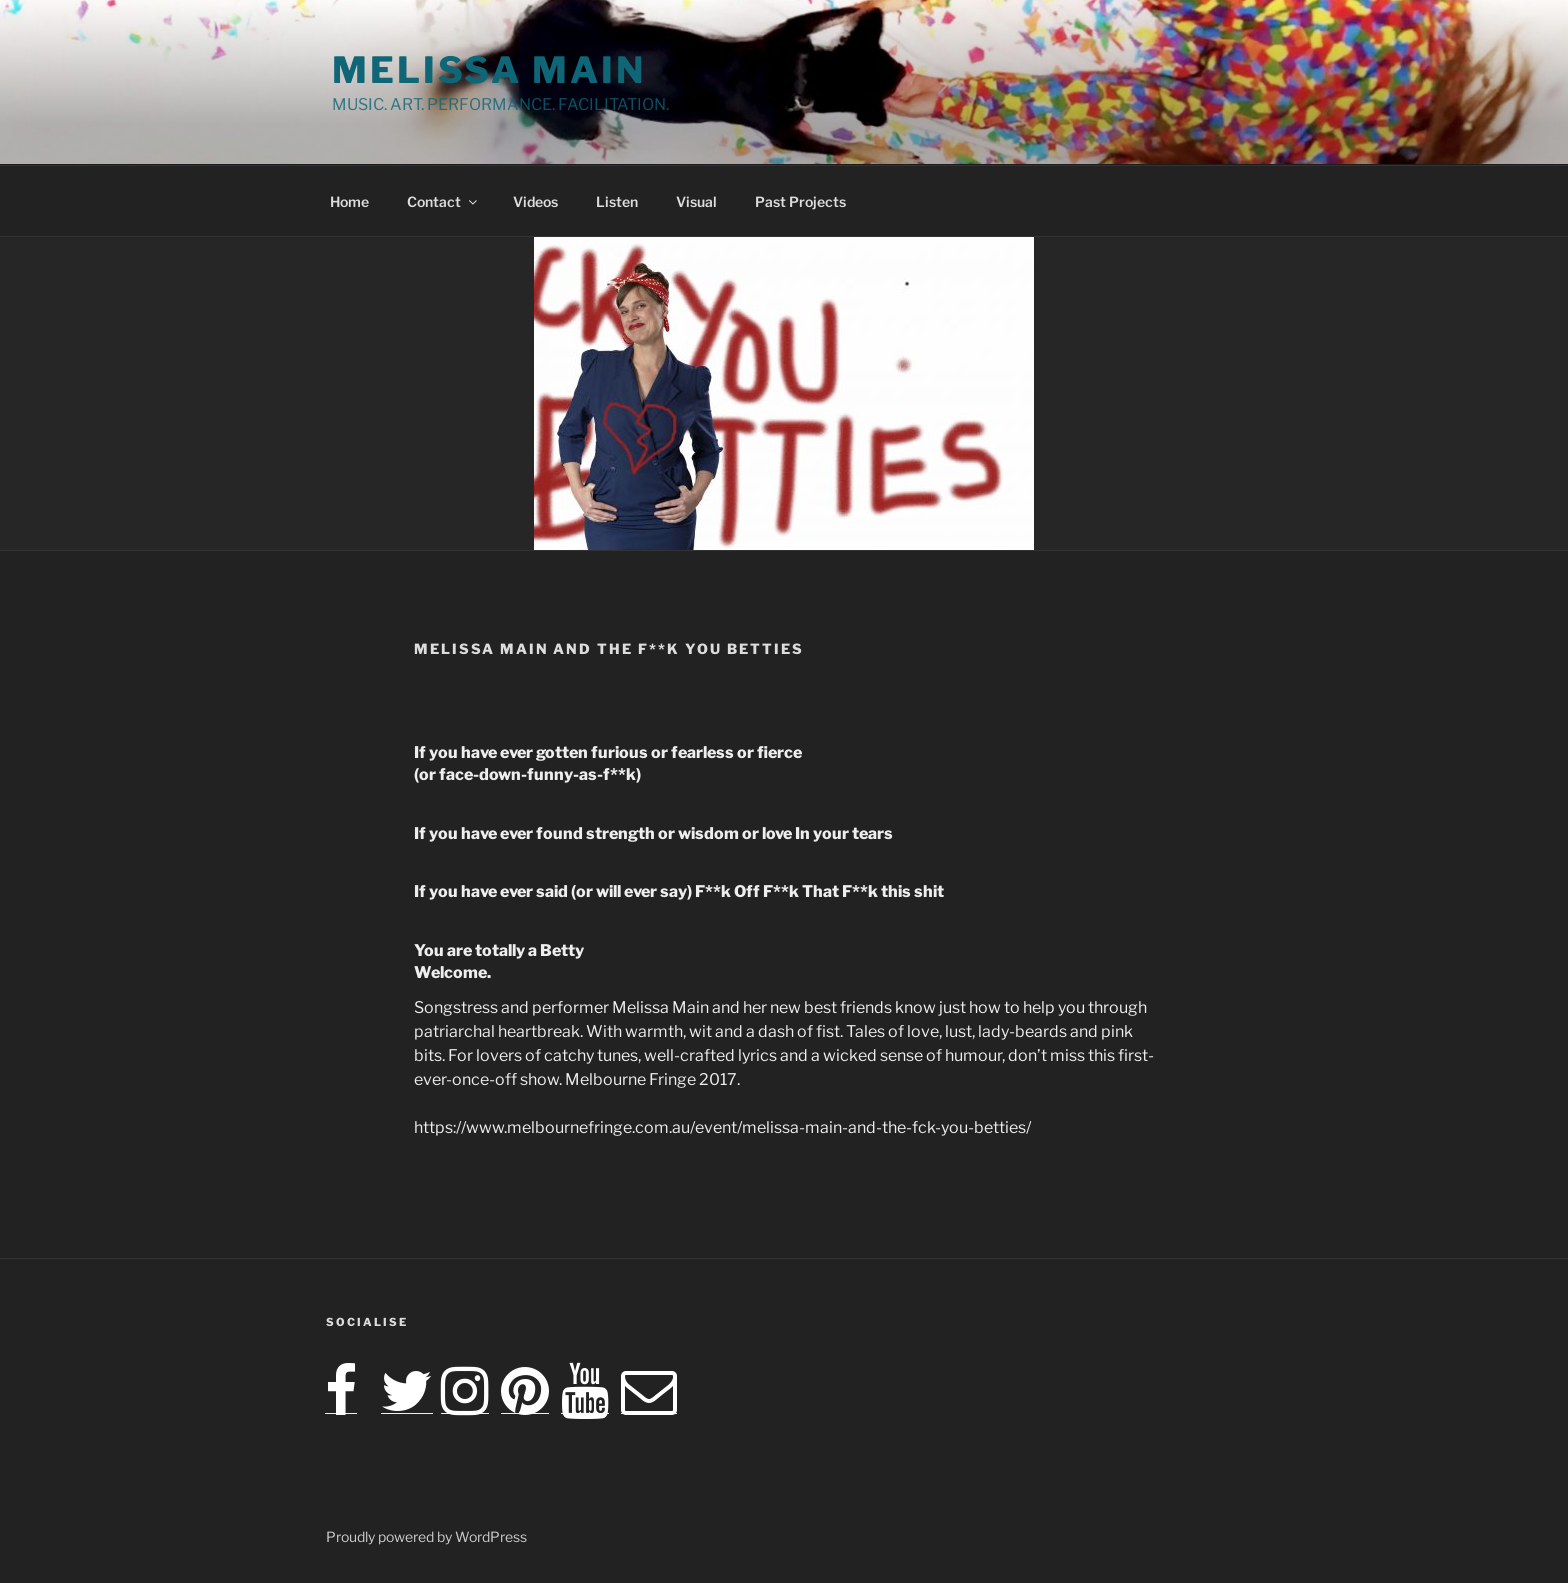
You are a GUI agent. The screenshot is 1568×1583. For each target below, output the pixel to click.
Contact (443, 201)
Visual (696, 201)
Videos (535, 201)
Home (349, 201)
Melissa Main (489, 70)
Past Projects (800, 201)
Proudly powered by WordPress (426, 1536)
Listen (617, 201)
